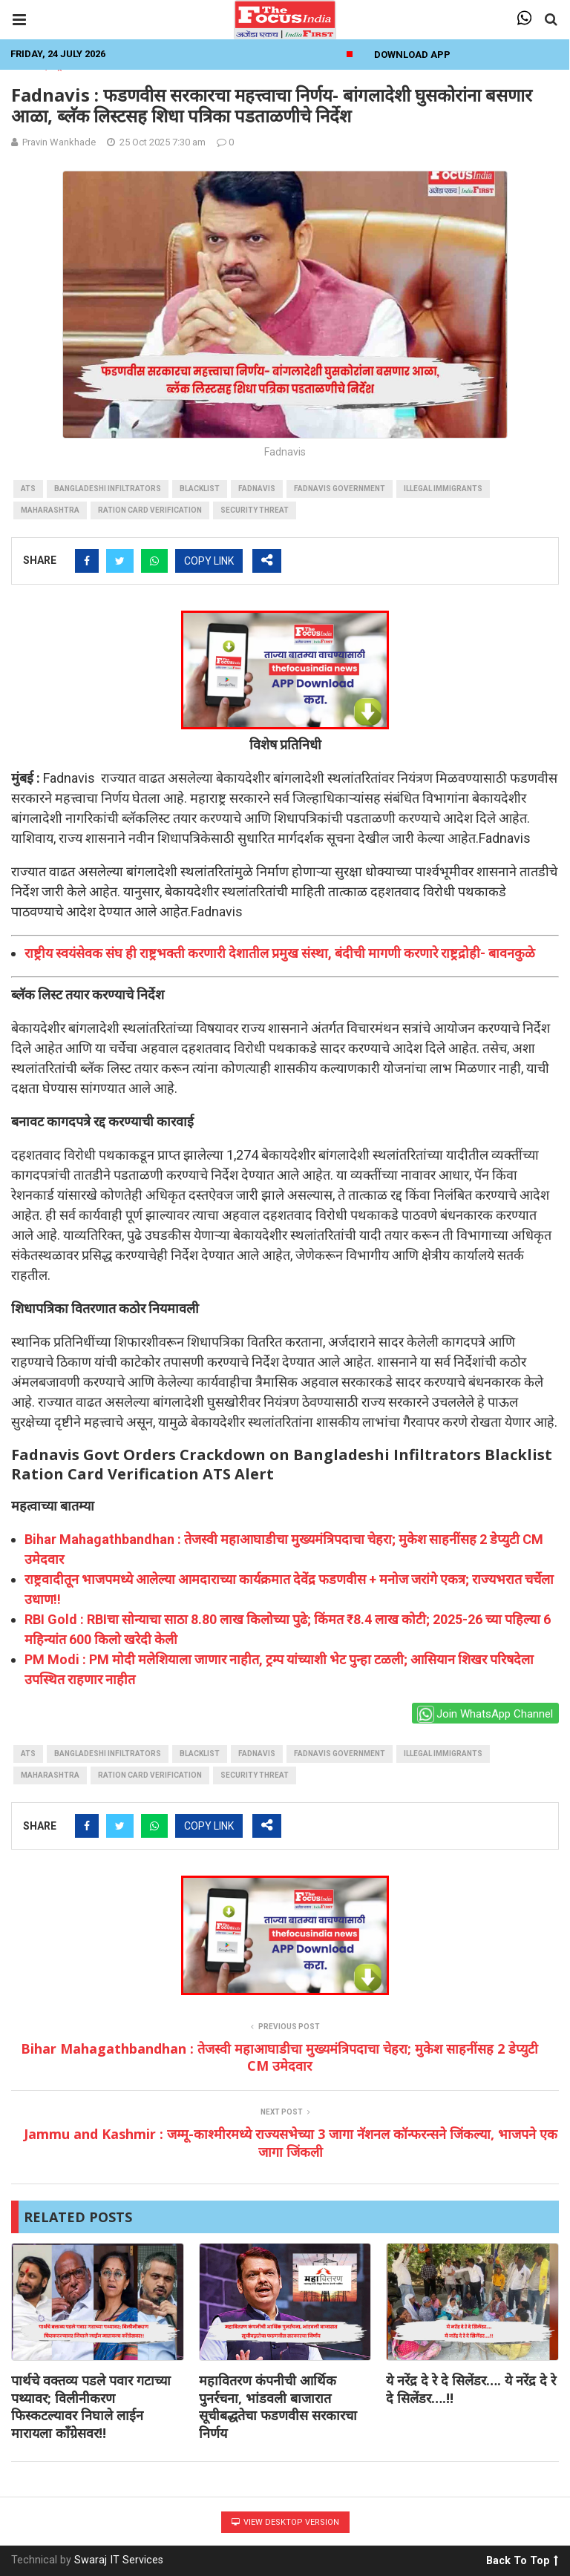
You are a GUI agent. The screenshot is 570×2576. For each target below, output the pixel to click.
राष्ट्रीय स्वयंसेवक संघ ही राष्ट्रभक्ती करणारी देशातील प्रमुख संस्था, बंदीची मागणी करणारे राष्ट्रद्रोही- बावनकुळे (279, 953)
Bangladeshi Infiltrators (107, 488)
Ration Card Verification (150, 510)
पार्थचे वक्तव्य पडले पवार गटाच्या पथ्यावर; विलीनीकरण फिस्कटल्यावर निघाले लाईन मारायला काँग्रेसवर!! (91, 2406)
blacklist (200, 488)
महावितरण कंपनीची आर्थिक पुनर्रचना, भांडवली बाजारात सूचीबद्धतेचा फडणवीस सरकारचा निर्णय (278, 2406)
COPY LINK (209, 561)
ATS (28, 488)
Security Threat (254, 510)
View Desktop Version (285, 2522)
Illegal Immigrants (443, 488)
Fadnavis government (339, 488)
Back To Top (522, 2558)
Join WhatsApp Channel (485, 1714)
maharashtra (50, 510)
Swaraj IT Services (118, 2560)
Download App (412, 54)
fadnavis (256, 488)
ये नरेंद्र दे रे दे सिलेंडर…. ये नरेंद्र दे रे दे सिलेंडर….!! (471, 2388)
